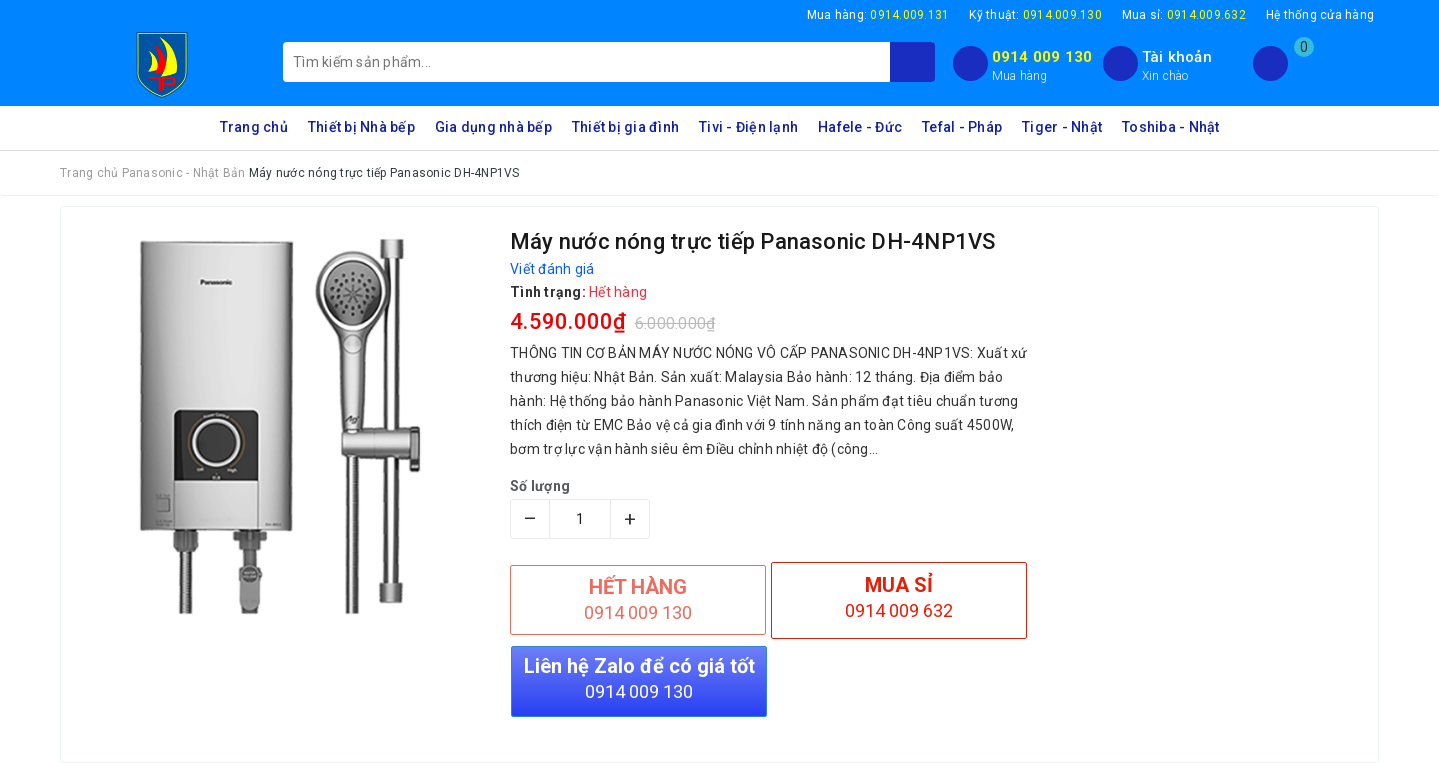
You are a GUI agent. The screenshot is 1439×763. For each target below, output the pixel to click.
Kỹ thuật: (1035, 15)
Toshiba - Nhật (1171, 127)
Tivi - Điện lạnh (748, 127)
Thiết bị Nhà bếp (361, 127)
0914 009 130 (1042, 57)
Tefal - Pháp (962, 127)
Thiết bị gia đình (625, 127)
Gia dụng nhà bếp (493, 127)
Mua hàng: (878, 15)
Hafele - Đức (860, 127)
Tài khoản (1177, 57)
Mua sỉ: (1184, 15)
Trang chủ (254, 127)
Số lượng (540, 486)
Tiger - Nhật (1062, 127)
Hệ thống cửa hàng (1320, 15)
